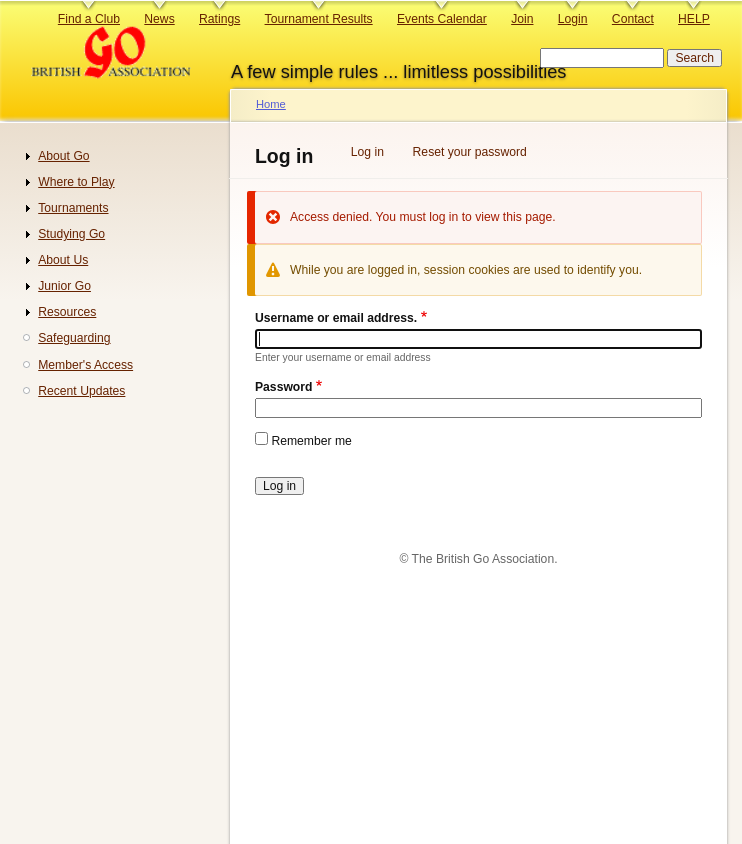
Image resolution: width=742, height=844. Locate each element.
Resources (67, 312)
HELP (694, 19)
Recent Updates (81, 391)
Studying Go (71, 234)
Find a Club (89, 19)
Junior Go (64, 286)
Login (573, 19)
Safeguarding (74, 338)
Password (283, 387)
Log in (367, 152)
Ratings (219, 19)
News (159, 19)
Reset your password (470, 152)
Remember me (311, 441)
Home (271, 104)
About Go (63, 156)
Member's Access (85, 365)
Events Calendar (442, 19)
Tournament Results (319, 19)
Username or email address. (336, 318)
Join (522, 19)
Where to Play (76, 182)
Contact (633, 19)
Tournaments (73, 208)
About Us (63, 260)
